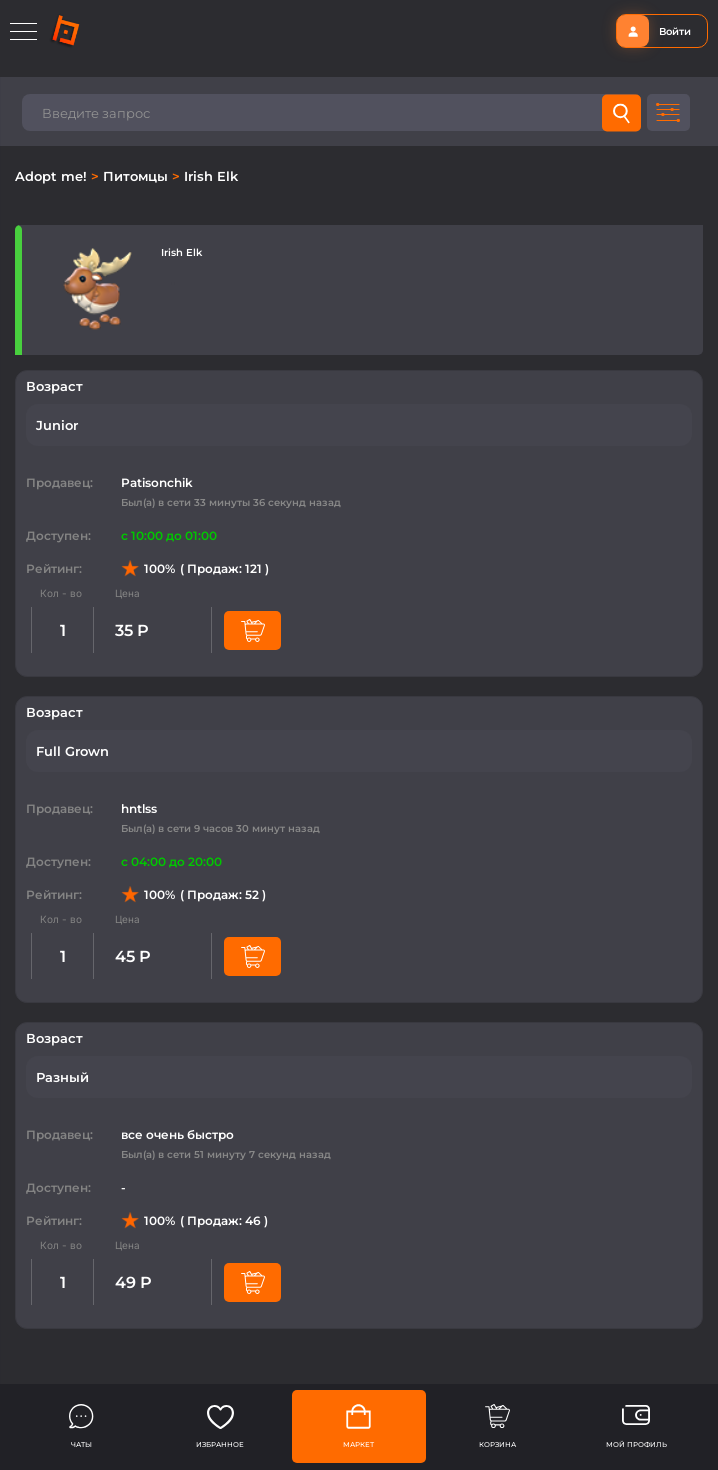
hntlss (139, 808)
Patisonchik (157, 482)
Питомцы (137, 176)
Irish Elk (211, 176)
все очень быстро (177, 1134)
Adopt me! (53, 176)
